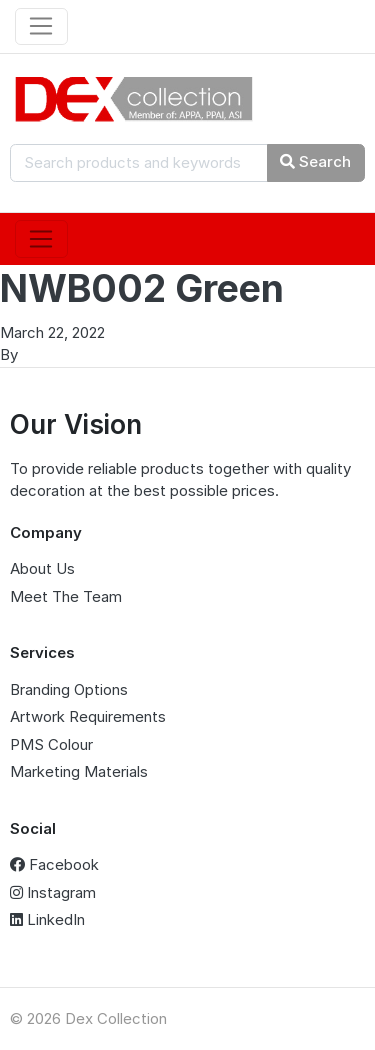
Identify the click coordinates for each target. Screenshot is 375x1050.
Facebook (54, 864)
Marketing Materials (79, 771)
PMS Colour (51, 744)
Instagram (53, 892)
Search (315, 161)
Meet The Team (66, 596)
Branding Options (69, 689)
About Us (42, 568)
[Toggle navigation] (41, 27)
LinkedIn (47, 919)
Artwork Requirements (88, 716)
